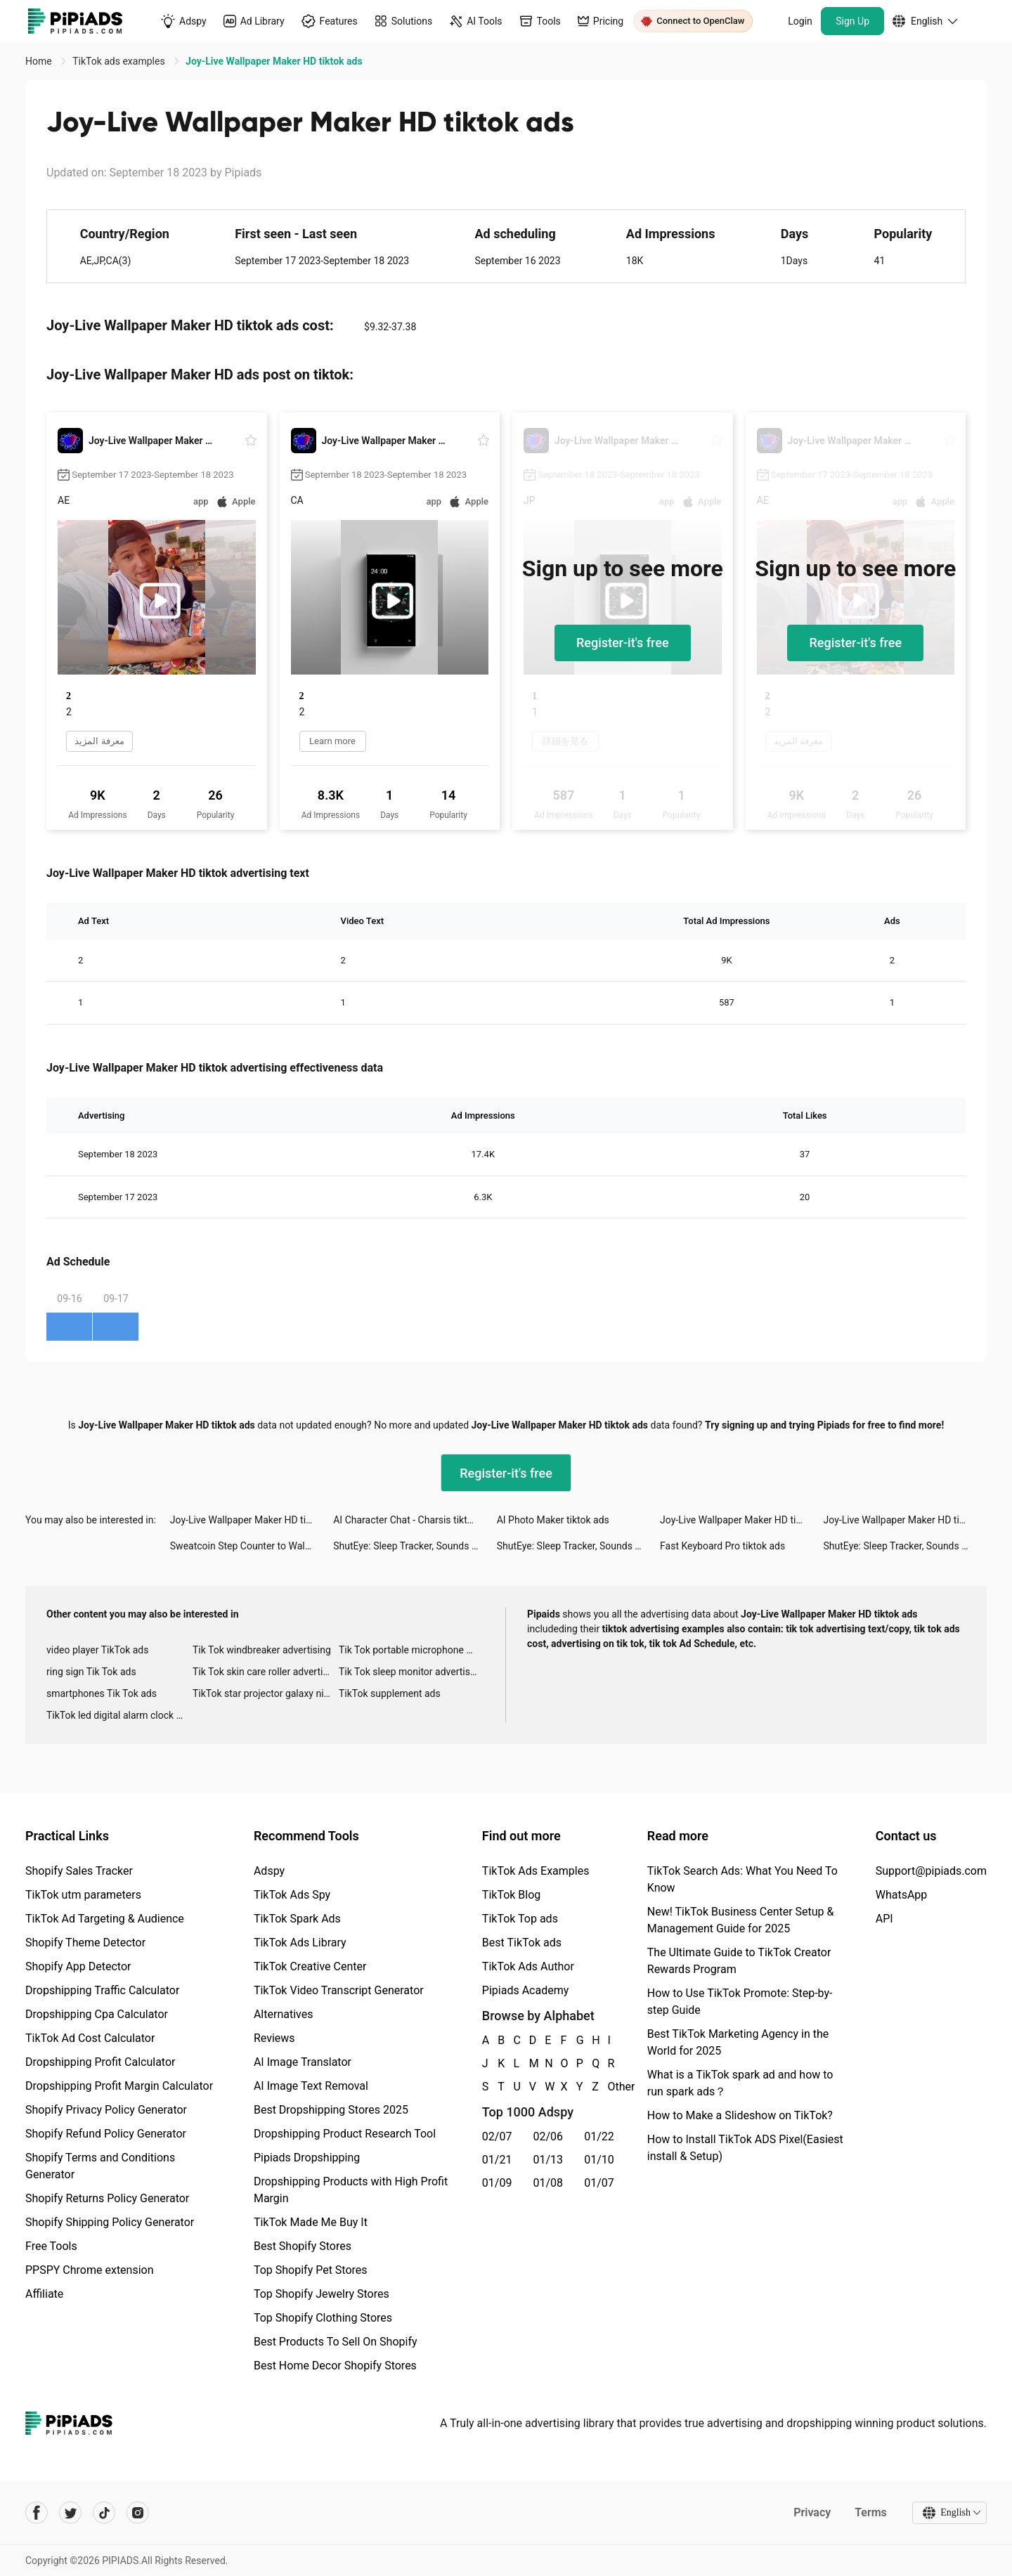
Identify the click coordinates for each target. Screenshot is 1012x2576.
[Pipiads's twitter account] (70, 2513)
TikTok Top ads (520, 1918)
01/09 (497, 2183)
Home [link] (39, 61)
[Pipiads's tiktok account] (104, 2513)
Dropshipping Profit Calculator (100, 2062)
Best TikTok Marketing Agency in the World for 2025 (738, 2042)
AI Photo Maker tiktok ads (553, 1520)
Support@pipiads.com (931, 1871)
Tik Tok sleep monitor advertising (411, 1671)
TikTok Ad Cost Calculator (90, 2038)
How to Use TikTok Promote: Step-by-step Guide (740, 2001)
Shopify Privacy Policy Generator (106, 2109)
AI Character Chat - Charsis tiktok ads (414, 1520)
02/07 (497, 2136)
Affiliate (44, 2294)
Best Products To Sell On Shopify (335, 2341)
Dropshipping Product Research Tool (345, 2133)
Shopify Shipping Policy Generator (109, 2222)
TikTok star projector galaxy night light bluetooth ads (266, 1693)
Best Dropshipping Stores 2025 (331, 2109)
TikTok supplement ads (390, 1693)
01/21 (497, 2159)
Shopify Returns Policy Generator (107, 2198)
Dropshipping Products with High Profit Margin (351, 2190)
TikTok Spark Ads (297, 1918)
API (884, 1918)
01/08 (548, 2183)
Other (608, 2086)
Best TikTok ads (522, 1942)
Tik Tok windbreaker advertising (262, 1649)
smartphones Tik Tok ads (101, 1693)
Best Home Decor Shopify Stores (335, 2365)
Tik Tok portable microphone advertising (412, 1649)
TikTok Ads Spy (292, 1894)
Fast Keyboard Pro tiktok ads (722, 1546)
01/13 (548, 2159)
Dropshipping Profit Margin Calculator (119, 2086)
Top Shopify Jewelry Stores (321, 2294)
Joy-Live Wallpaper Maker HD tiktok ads (251, 1520)
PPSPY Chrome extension (89, 2270)
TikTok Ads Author (528, 1966)
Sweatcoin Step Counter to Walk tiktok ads (251, 1546)
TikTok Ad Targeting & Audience (104, 1918)
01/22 (599, 2136)
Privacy (812, 2512)
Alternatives (283, 2014)
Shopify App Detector (78, 1966)
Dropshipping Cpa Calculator (96, 2014)
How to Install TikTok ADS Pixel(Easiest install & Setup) (745, 2148)
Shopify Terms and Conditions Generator (100, 2166)
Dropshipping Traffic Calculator (102, 1990)
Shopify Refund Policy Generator (105, 2133)
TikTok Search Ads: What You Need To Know (742, 1879)
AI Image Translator (302, 2062)
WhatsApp (902, 1894)
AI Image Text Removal (311, 2086)
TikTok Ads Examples (536, 1871)
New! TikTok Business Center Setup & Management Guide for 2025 (740, 1920)
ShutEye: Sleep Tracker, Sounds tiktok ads (414, 1546)
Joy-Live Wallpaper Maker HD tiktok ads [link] (274, 61)
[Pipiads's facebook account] (36, 2513)
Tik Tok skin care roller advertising (266, 1671)
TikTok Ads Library (300, 1942)
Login (800, 21)
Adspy (269, 1871)
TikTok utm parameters (83, 1894)
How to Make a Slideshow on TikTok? (740, 2115)
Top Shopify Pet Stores (311, 2270)
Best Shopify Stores (302, 2246)
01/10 (599, 2159)
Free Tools (51, 2246)
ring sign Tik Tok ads (91, 1671)
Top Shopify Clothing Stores (323, 2317)
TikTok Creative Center (310, 1966)
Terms (871, 2512)
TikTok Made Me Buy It (311, 2222)
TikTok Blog (511, 1894)
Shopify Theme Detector (85, 1942)
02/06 (548, 2136)
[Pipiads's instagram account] (137, 2513)
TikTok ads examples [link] (119, 61)
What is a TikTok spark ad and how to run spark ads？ (740, 2083)
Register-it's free (622, 642)
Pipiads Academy (525, 1990)
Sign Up (852, 21)
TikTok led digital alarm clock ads (119, 1715)
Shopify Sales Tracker (79, 1871)
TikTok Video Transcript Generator (339, 1990)
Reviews (274, 2038)
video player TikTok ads (97, 1649)
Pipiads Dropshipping (307, 2157)
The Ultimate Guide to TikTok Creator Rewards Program (739, 1961)
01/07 (599, 2183)
